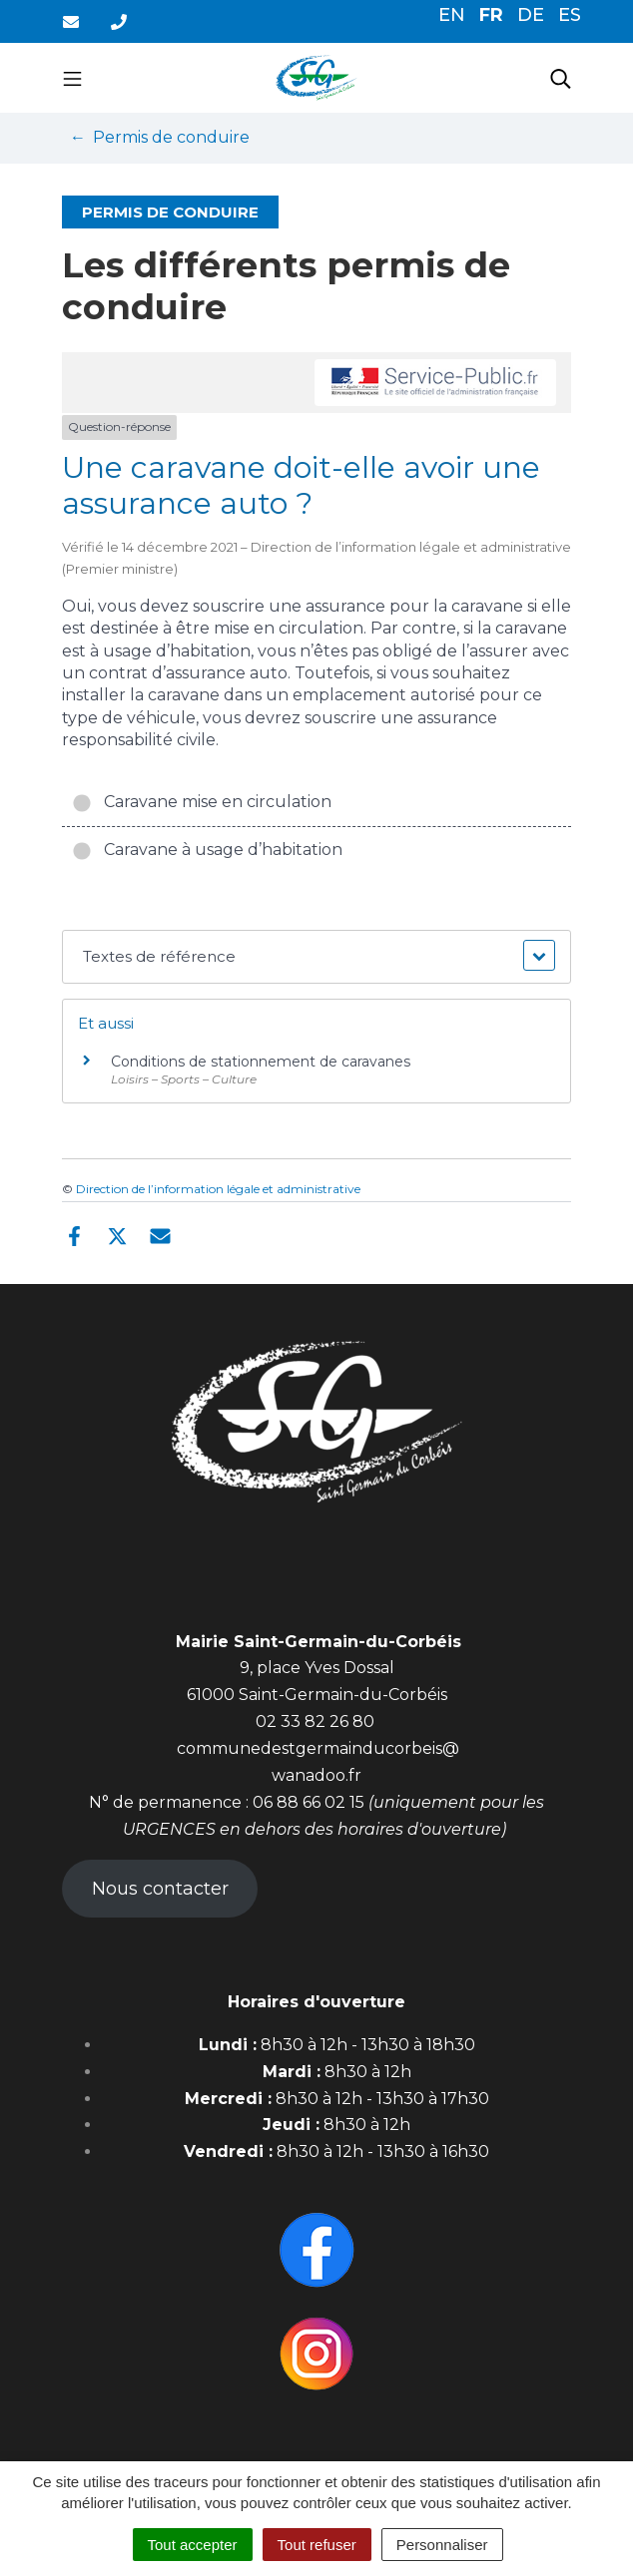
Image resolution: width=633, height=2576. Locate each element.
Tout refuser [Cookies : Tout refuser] (317, 2544)
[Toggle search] (560, 78)
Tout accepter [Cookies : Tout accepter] (193, 2544)
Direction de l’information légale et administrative (218, 1188)
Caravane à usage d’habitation (207, 849)
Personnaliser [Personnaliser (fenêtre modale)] (442, 2544)
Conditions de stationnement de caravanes (260, 1062)
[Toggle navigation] (72, 78)
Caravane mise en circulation (201, 801)
